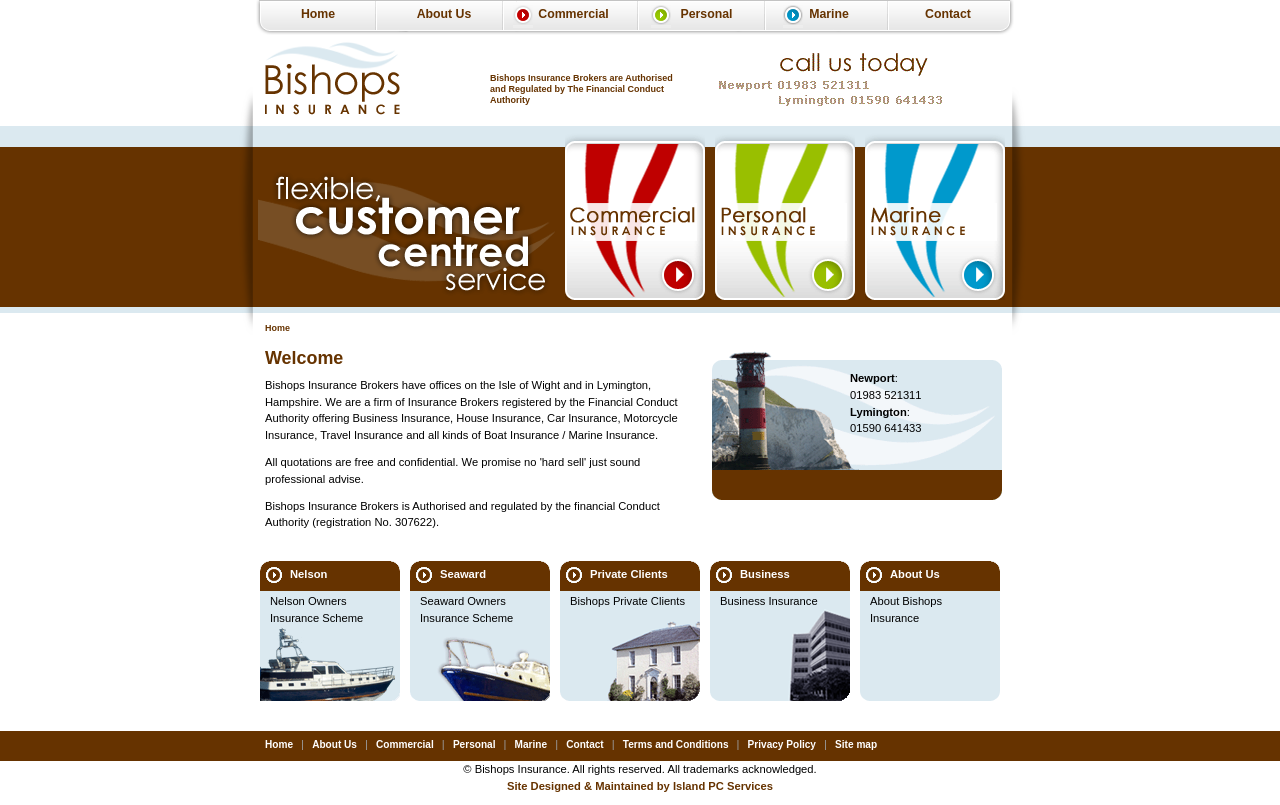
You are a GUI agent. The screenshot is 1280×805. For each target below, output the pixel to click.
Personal (706, 14)
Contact (948, 14)
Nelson (308, 574)
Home (318, 14)
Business (765, 574)
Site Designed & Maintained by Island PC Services (640, 786)
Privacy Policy (782, 744)
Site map (856, 744)
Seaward (463, 574)
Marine (829, 14)
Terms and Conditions (676, 744)
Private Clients (629, 574)
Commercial (573, 14)
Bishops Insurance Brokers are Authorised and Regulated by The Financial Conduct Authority (581, 89)
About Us (444, 14)
